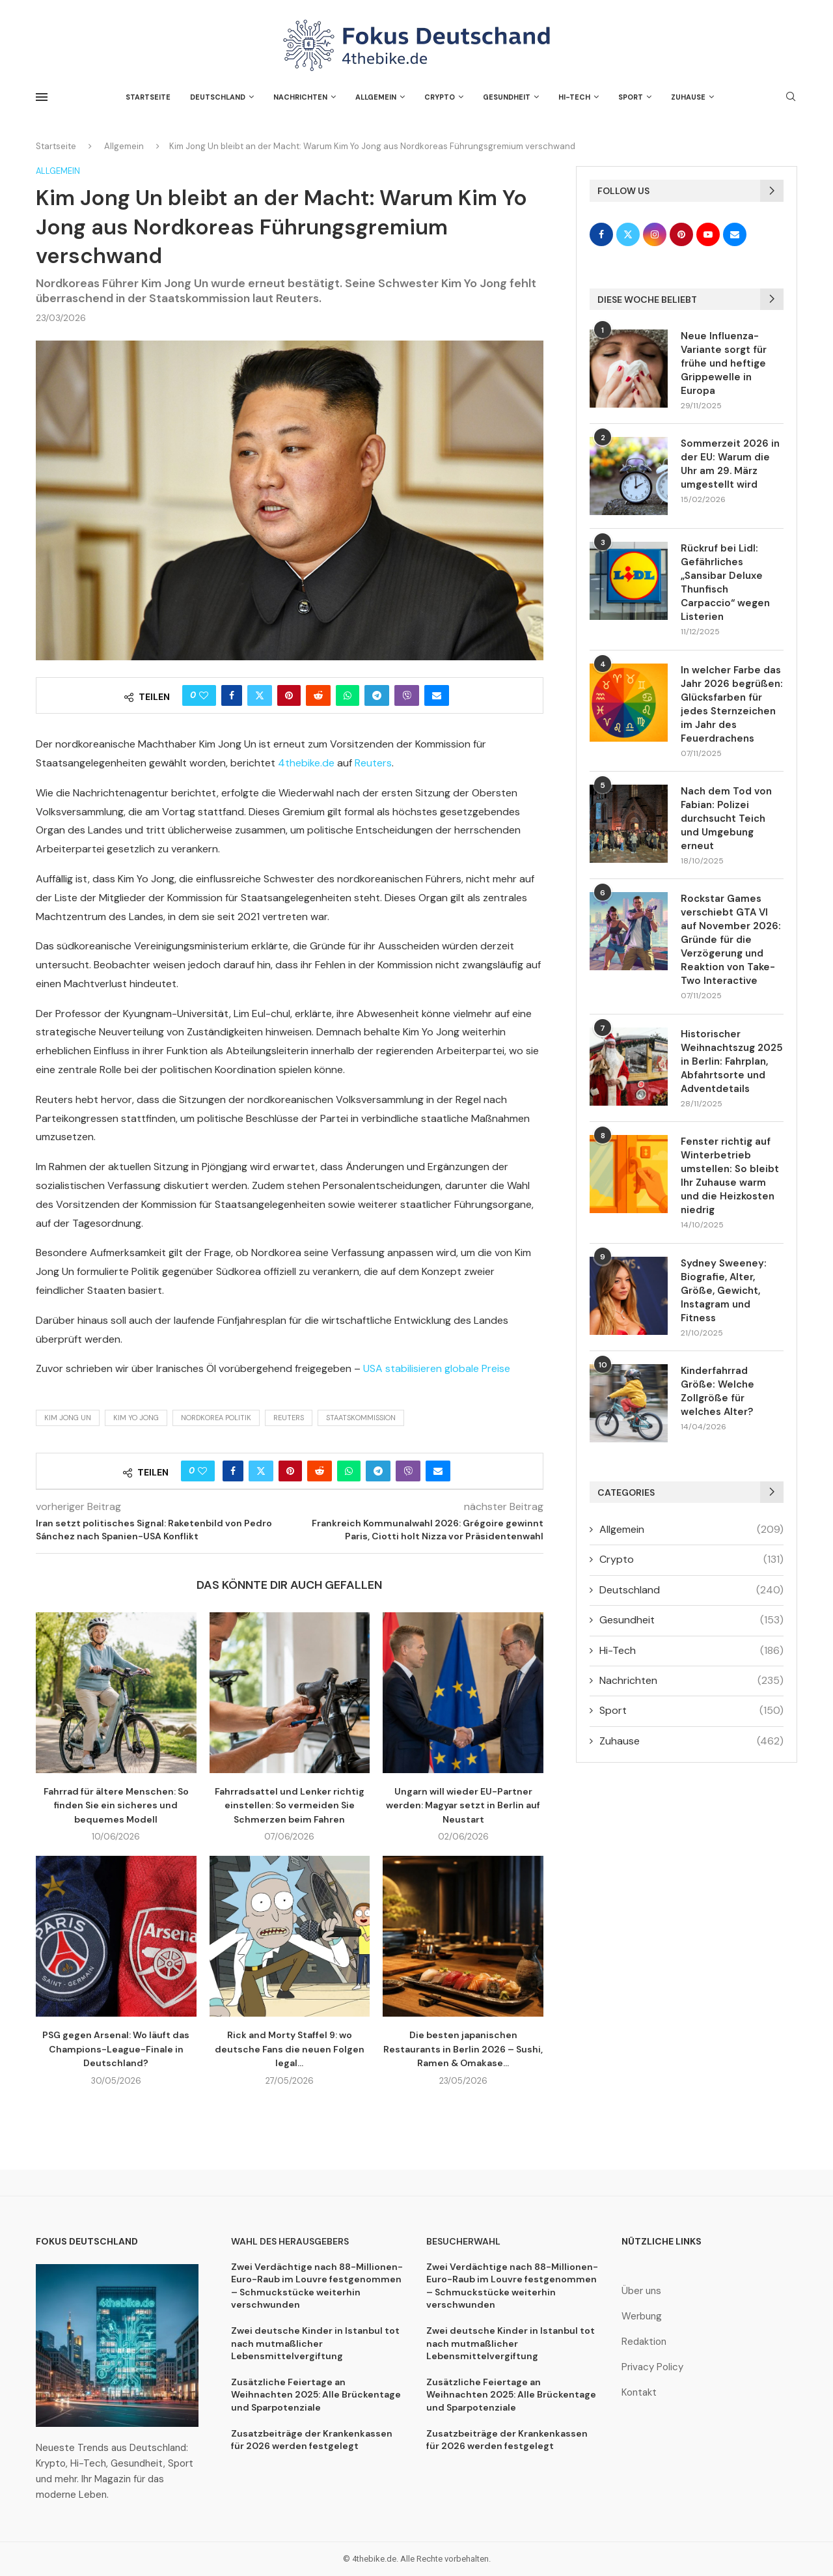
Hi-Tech (574, 97)
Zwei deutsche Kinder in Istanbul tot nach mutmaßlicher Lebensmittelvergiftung (315, 2343)
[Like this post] (203, 695)
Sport (630, 97)
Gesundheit (506, 97)
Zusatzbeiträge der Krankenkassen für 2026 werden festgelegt (311, 2440)
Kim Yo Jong (136, 1417)
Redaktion (643, 2342)
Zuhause (688, 97)
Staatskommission (361, 1417)
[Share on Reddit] (318, 695)
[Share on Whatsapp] (347, 695)
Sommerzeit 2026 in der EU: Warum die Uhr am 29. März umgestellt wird (730, 464)
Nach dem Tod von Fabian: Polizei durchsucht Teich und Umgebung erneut (726, 818)
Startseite (148, 97)
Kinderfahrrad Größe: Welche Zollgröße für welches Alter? (717, 1391)
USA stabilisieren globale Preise (436, 1368)
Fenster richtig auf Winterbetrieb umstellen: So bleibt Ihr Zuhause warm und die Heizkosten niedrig (730, 1175)
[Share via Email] (436, 695)
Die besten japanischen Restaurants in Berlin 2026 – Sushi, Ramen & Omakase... (463, 2049)
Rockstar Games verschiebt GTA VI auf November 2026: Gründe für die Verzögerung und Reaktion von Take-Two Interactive (731, 939)
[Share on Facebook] (231, 695)
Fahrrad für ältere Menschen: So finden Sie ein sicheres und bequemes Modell (116, 1805)
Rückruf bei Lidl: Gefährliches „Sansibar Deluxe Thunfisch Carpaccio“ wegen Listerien (725, 582)
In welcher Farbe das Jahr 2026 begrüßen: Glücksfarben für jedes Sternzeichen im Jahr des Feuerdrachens (732, 704)
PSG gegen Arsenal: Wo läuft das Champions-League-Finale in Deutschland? (115, 2049)
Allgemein (375, 97)
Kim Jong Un (67, 1417)
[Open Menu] (42, 97)
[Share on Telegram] (376, 695)
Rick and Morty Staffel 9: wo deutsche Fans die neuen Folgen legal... (289, 2049)
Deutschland (217, 97)
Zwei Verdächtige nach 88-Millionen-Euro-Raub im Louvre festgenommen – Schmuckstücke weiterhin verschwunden (317, 2286)
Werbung (641, 2316)
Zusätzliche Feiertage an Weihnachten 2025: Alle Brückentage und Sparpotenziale (316, 2394)
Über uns (641, 2291)
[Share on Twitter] (259, 695)
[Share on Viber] (406, 695)
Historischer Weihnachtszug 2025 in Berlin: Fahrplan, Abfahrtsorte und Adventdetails (732, 1061)
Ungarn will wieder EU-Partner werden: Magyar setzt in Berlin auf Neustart (463, 1805)
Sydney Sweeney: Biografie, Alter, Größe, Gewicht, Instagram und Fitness (724, 1290)
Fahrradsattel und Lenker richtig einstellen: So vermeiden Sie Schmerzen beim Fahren (289, 1805)
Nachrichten (300, 97)
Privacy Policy (652, 2367)
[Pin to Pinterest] (289, 695)
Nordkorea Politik (216, 1417)
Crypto (439, 97)
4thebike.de (306, 763)
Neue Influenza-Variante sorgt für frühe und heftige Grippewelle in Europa (724, 363)
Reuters (373, 763)
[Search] (790, 98)
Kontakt (639, 2393)
